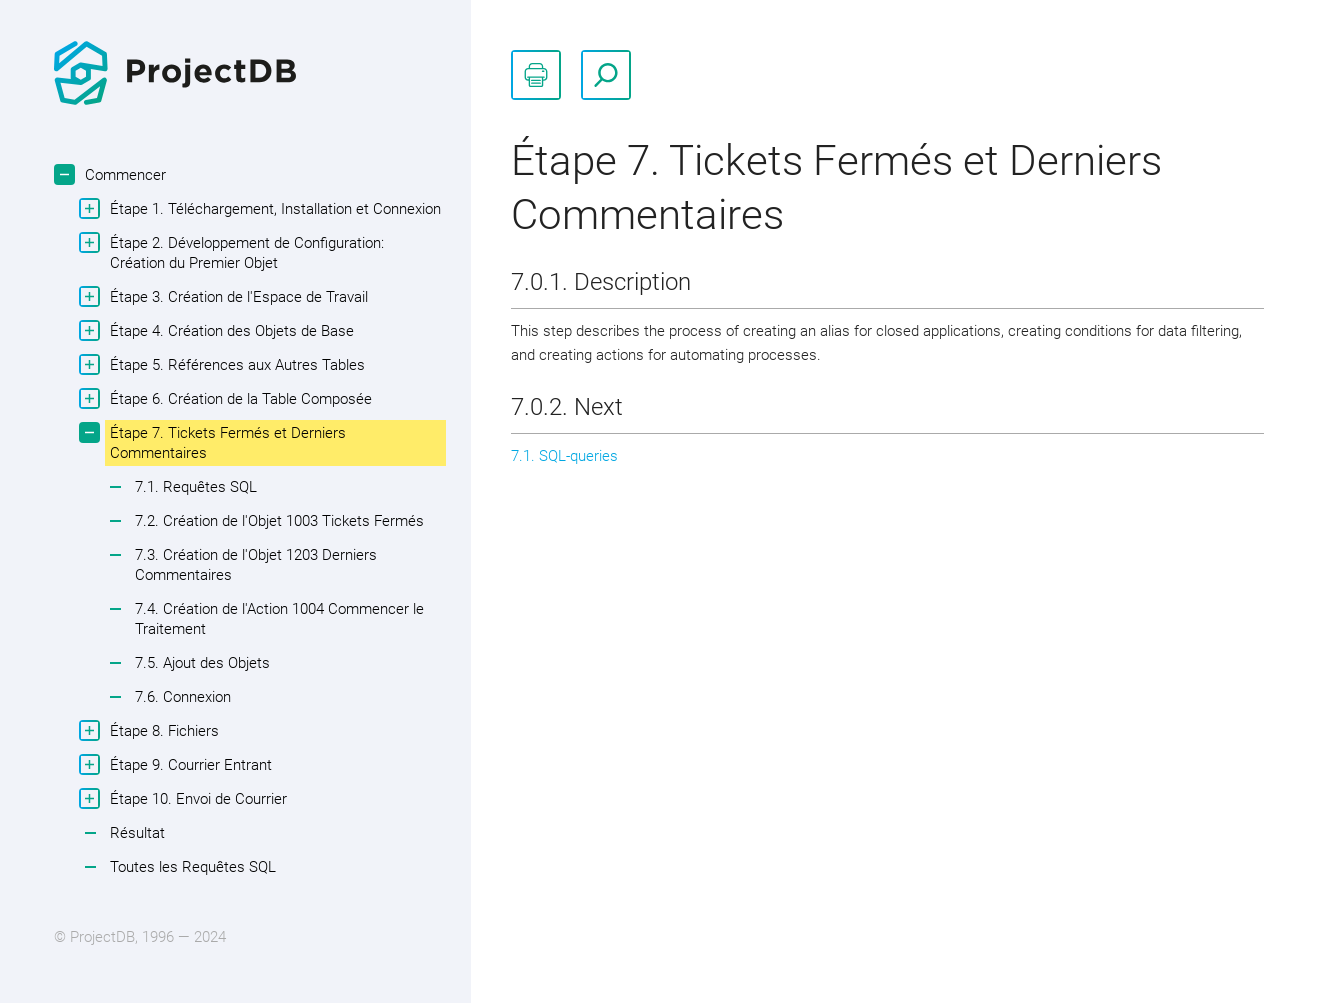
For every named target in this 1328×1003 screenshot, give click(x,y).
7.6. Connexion (183, 697)
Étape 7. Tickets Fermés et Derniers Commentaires (225, 442)
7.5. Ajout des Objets (202, 663)
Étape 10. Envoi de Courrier (196, 798)
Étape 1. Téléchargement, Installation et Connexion (273, 208)
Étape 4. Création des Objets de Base (229, 330)
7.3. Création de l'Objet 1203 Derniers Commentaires (256, 565)
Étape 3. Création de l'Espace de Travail (236, 296)
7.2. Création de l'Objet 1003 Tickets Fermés (279, 521)
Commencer (123, 174)
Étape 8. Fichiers (162, 730)
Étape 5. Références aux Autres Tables (235, 364)
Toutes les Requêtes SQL (193, 867)
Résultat (137, 833)
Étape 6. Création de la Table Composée (238, 398)
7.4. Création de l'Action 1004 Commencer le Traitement (279, 619)
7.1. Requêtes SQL (196, 487)
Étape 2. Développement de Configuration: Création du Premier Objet (244, 252)
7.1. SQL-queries (564, 456)
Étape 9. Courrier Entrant (188, 764)
